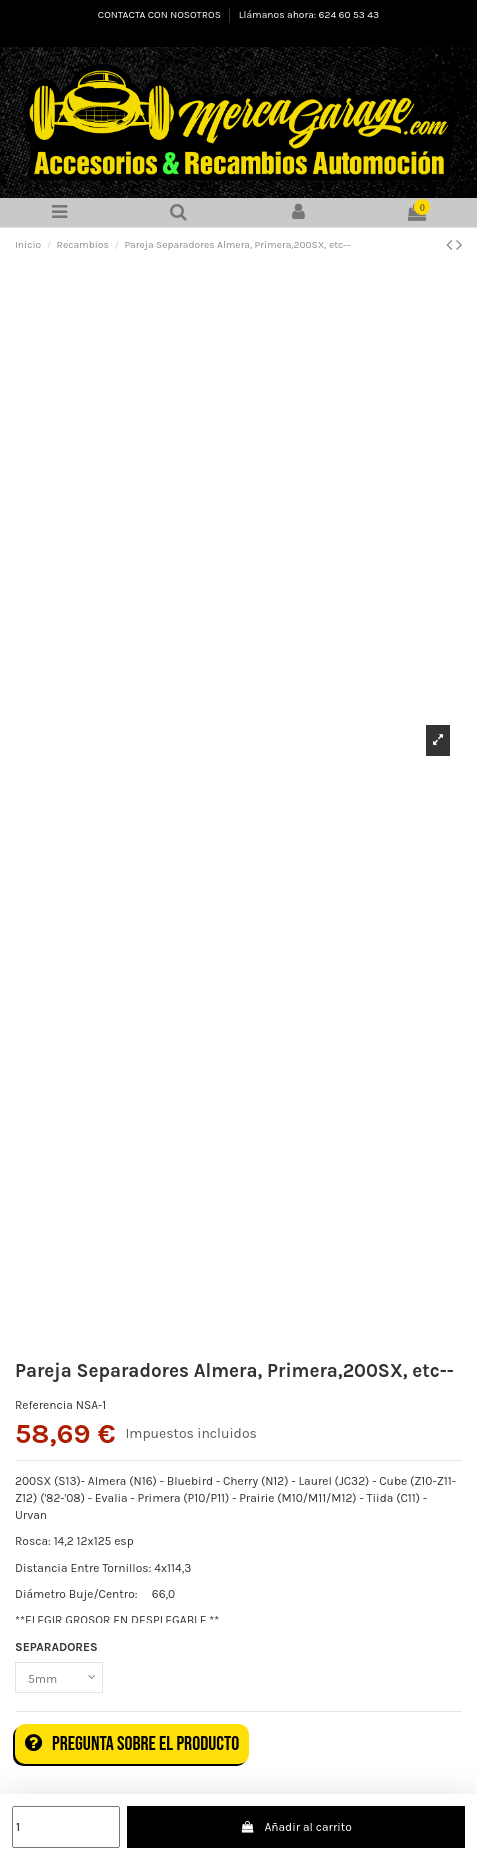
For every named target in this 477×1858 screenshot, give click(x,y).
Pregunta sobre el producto (132, 1744)
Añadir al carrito (296, 1827)
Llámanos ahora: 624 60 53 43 (309, 15)
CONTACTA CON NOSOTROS (160, 15)
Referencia (44, 1405)
